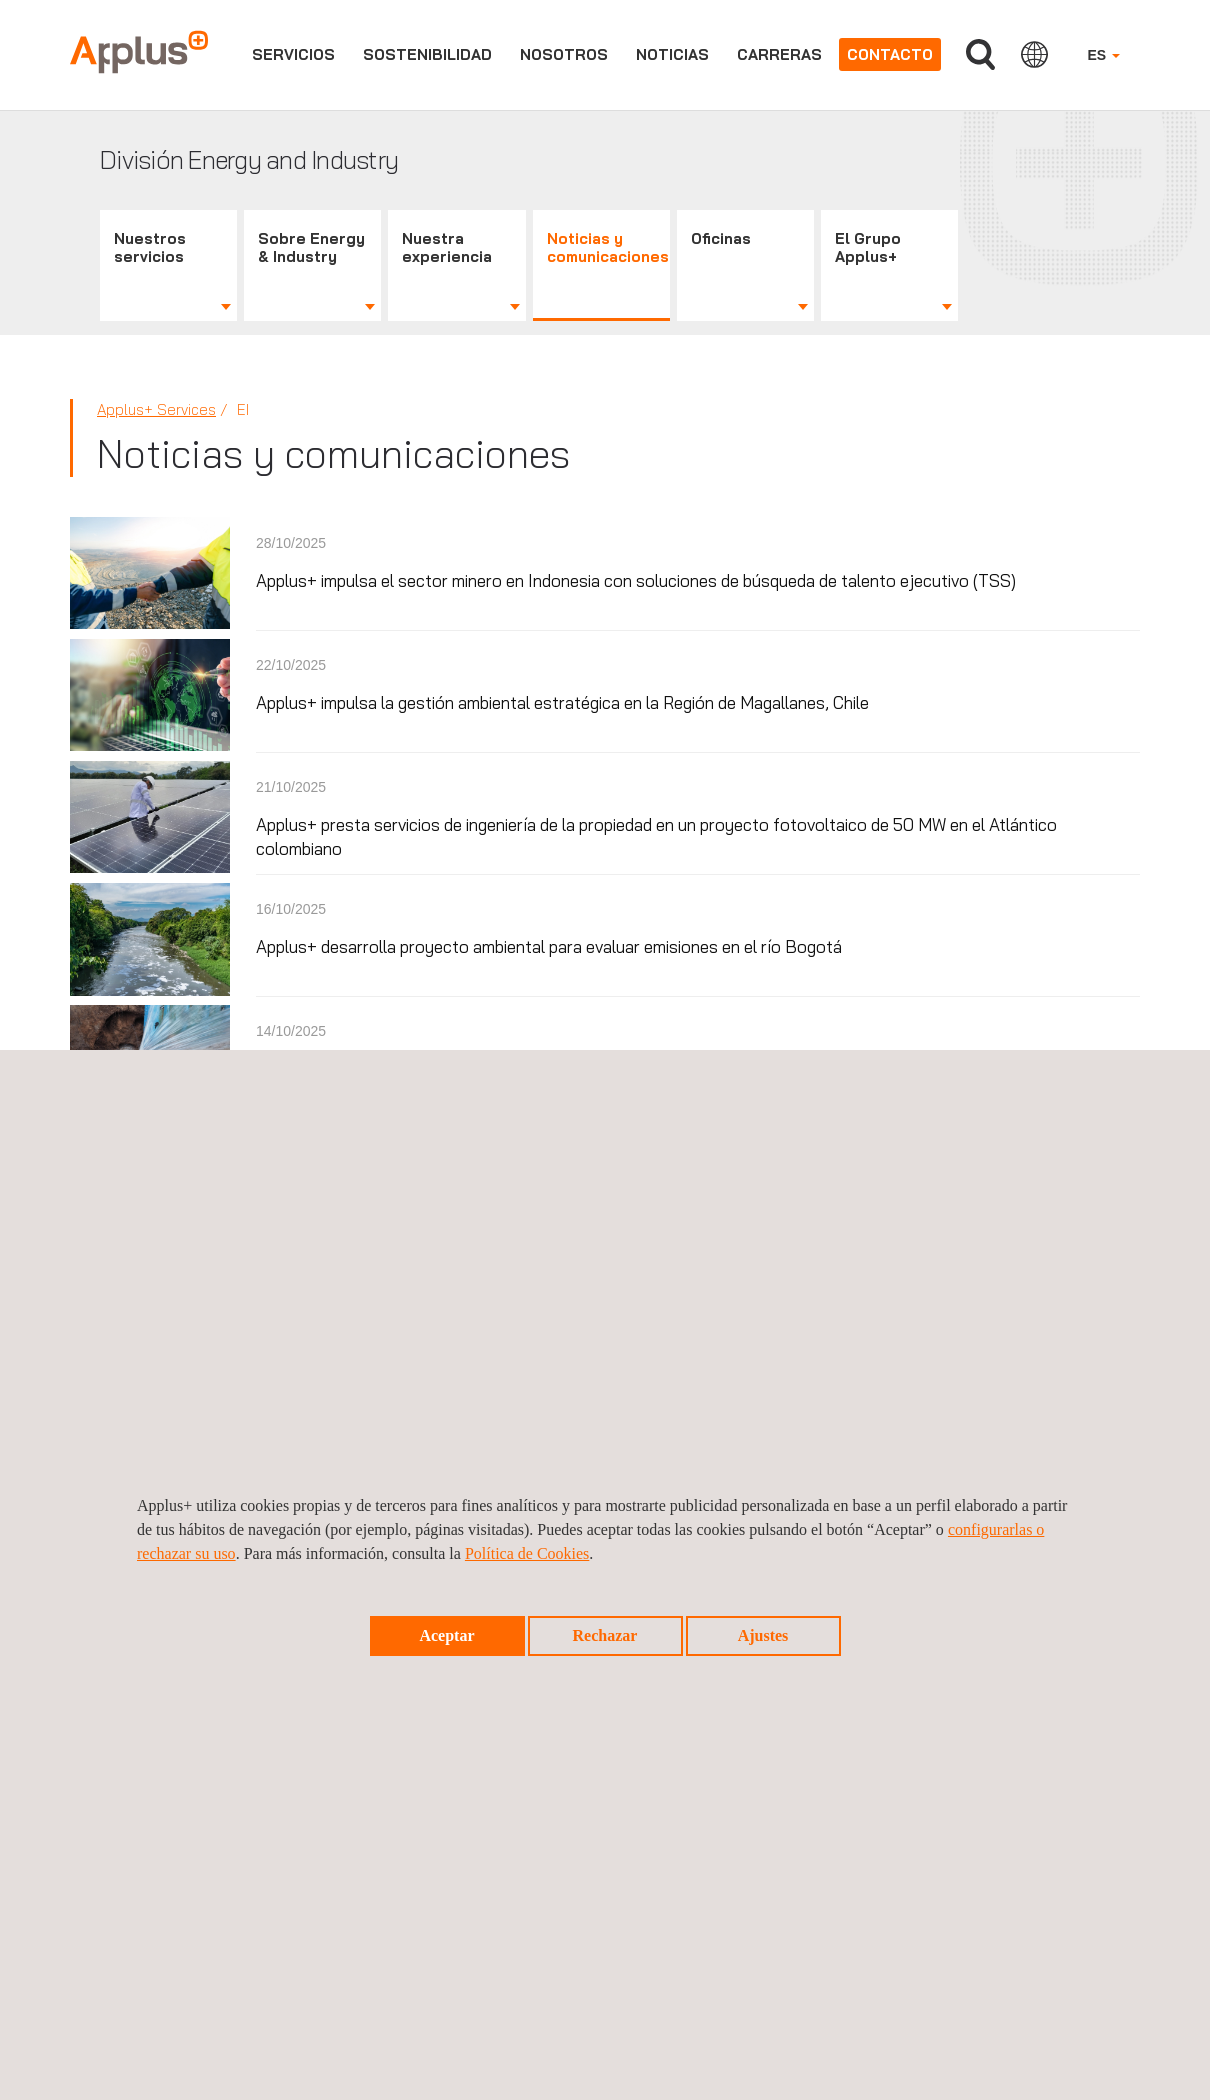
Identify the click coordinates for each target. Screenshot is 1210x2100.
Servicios (293, 54)
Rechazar (605, 1635)
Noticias (672, 54)
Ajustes (763, 1635)
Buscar (980, 54)
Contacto (890, 54)
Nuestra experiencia (447, 247)
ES (1103, 55)
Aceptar (446, 1635)
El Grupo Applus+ (868, 247)
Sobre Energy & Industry (311, 247)
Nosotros (564, 54)
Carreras (779, 54)
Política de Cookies (527, 1553)
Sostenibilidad (427, 54)
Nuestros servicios (150, 247)
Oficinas (721, 238)
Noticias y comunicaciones (608, 247)
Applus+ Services (156, 409)
